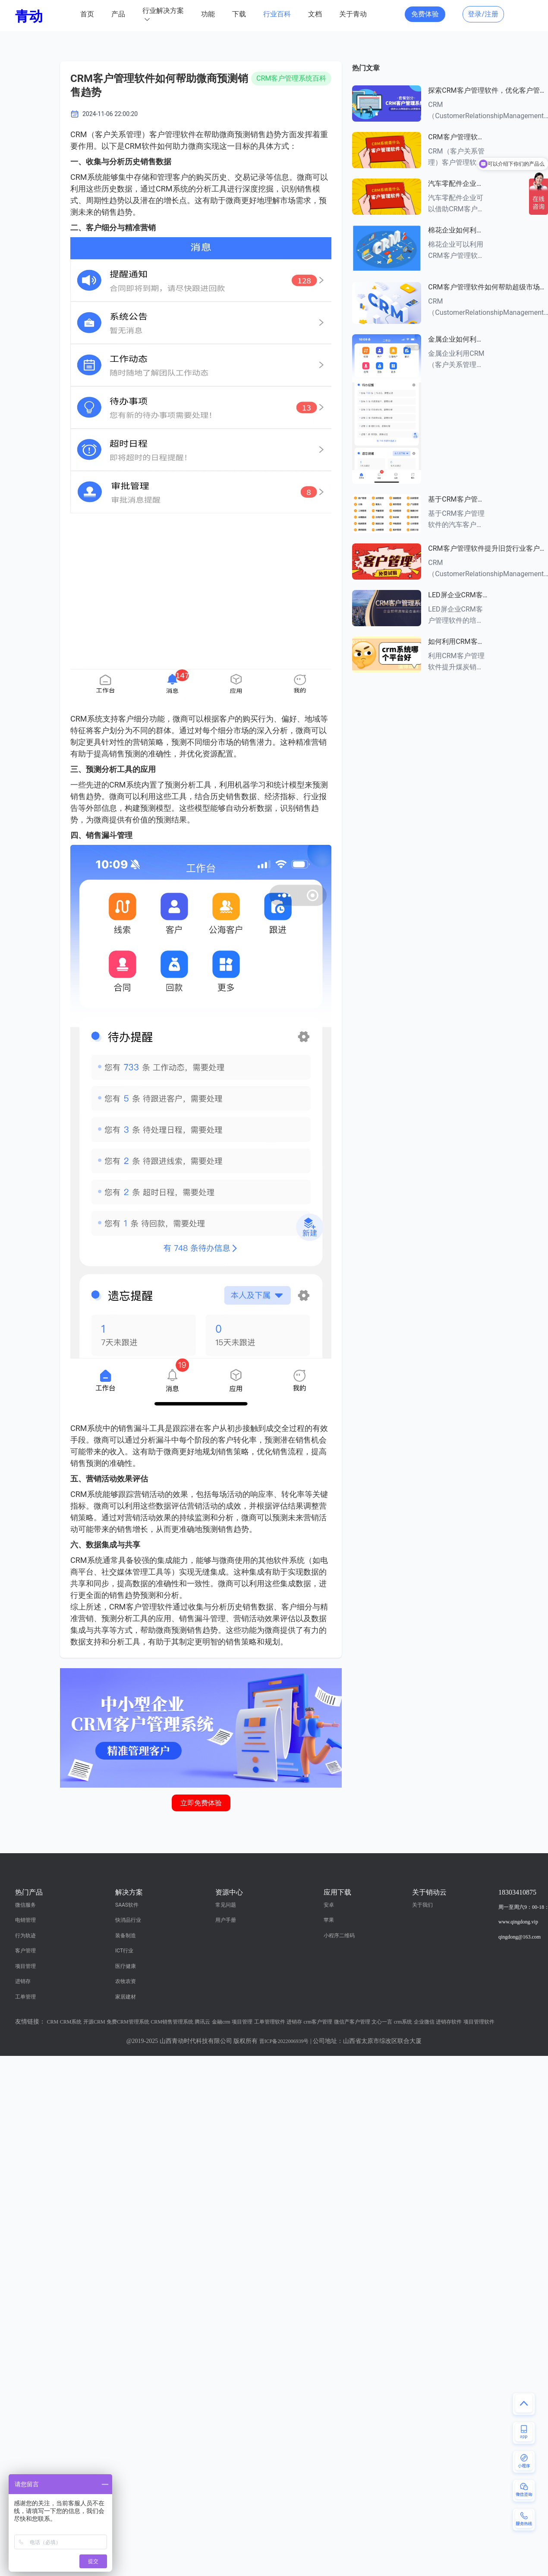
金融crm (221, 2022)
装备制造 (125, 1936)
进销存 (23, 1981)
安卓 (329, 1905)
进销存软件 (449, 2022)
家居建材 (125, 1997)
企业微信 (424, 2022)
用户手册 (225, 1920)
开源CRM (94, 2022)
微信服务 (25, 1905)
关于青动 (353, 14)
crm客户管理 (318, 2022)
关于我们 (422, 1905)
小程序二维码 (339, 1936)
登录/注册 (483, 14)
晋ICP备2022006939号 (284, 2041)
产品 (118, 14)
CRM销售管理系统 (172, 2022)
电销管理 (25, 1920)
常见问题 (225, 1905)
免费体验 (425, 14)
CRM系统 (71, 2022)
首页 (87, 14)
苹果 (329, 1920)
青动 (29, 16)
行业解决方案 (163, 10)
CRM (53, 2022)
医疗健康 (125, 1966)
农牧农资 (125, 1981)
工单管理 (25, 1997)
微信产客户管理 (352, 2022)
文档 (315, 14)
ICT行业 (124, 1951)
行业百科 (277, 14)
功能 (208, 14)
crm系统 (403, 2022)
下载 (239, 14)
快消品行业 (128, 1920)
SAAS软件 (127, 1905)
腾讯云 (202, 2022)
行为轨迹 (25, 1936)
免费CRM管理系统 (128, 2022)
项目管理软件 (478, 2022)
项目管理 (25, 1966)
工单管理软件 (269, 2022)
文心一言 (382, 2022)
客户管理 (25, 1951)
